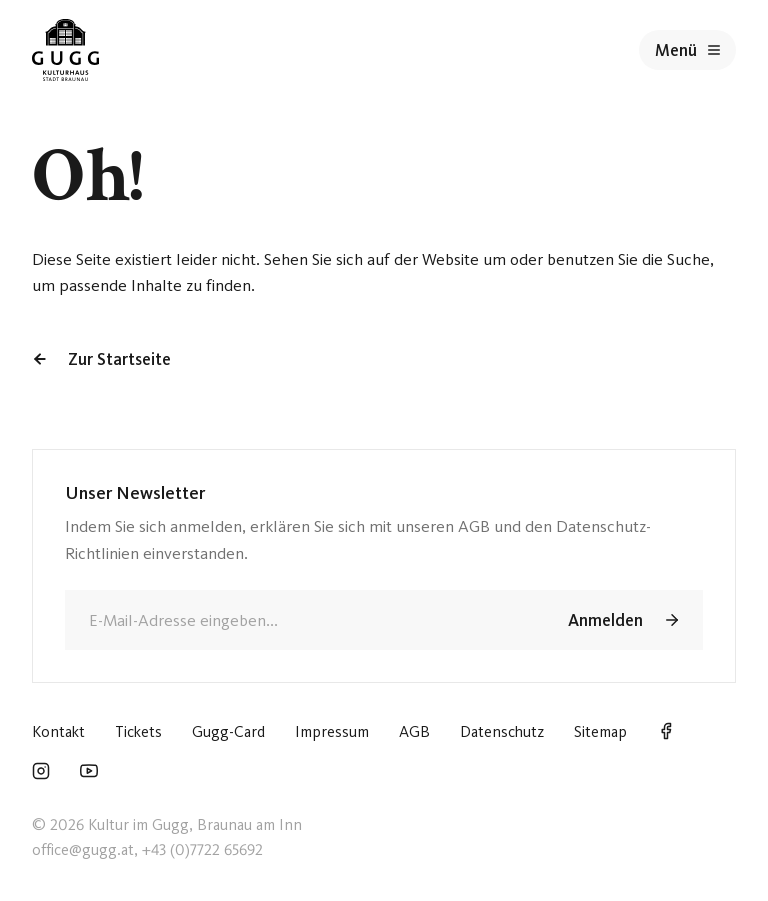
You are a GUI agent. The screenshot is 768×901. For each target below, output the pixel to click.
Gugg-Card (228, 731)
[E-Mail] (301, 620)
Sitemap (600, 731)
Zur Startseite (101, 359)
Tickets (138, 731)
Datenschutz (502, 731)
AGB (414, 731)
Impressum (332, 731)
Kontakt (58, 731)
